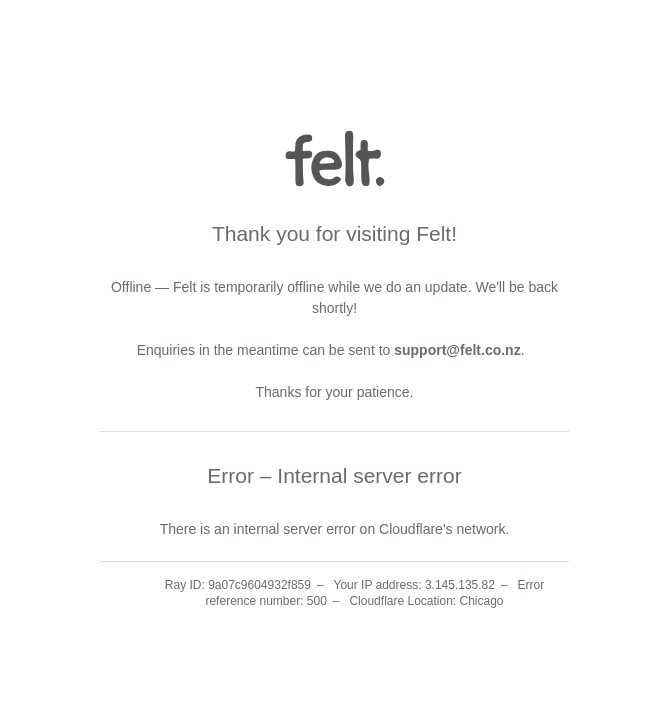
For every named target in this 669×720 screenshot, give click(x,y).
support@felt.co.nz (457, 350)
